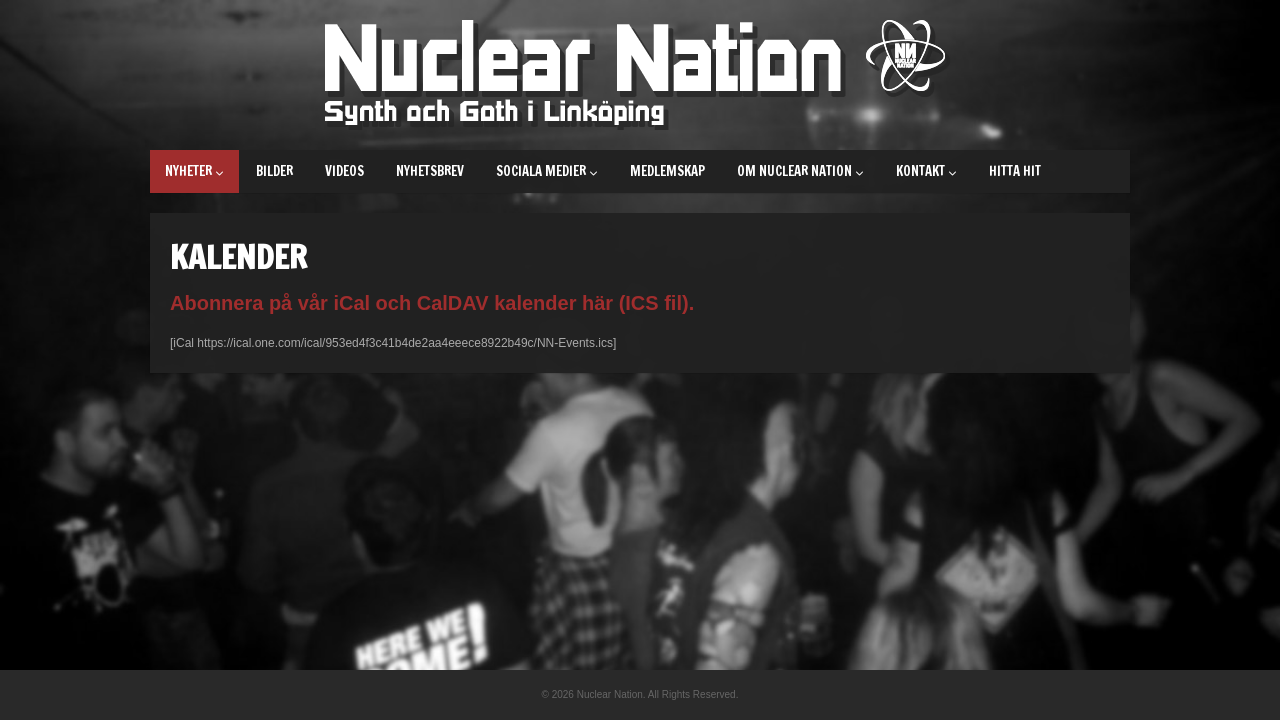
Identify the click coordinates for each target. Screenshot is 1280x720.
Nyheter (194, 171)
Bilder (274, 171)
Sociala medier (547, 171)
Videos (344, 171)
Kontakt (926, 171)
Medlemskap (667, 171)
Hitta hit (1015, 171)
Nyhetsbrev (430, 171)
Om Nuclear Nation (800, 171)
